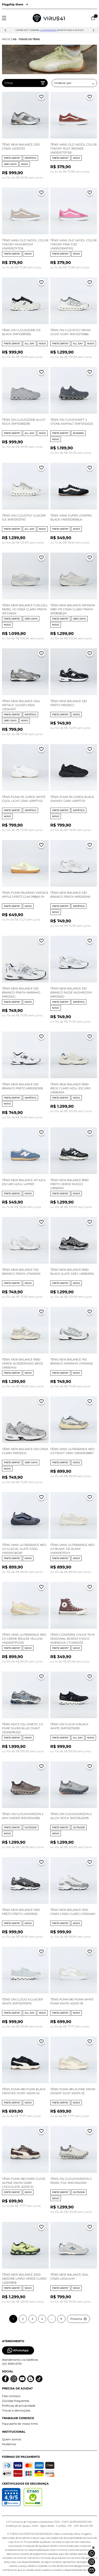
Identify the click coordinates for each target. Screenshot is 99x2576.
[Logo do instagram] (13, 2378)
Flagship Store (15, 4)
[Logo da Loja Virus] (49, 18)
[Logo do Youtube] (22, 2378)
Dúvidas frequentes (15, 2401)
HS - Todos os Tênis (26, 39)
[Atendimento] (91, 2570)
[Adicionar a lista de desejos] (41, 97)
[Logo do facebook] (5, 2378)
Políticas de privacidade (18, 2405)
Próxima (78, 2319)
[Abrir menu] (4, 18)
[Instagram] (91, 2561)
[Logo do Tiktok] (39, 2378)
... (52, 2319)
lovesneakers (48, 30)
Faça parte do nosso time (20, 2423)
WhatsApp (18, 2350)
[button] (5, 30)
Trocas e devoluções (16, 2410)
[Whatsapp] (91, 2553)
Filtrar (25, 83)
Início (6, 39)
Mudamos (9, 2444)
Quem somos (11, 2439)
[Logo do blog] (30, 2378)
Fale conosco (11, 2396)
